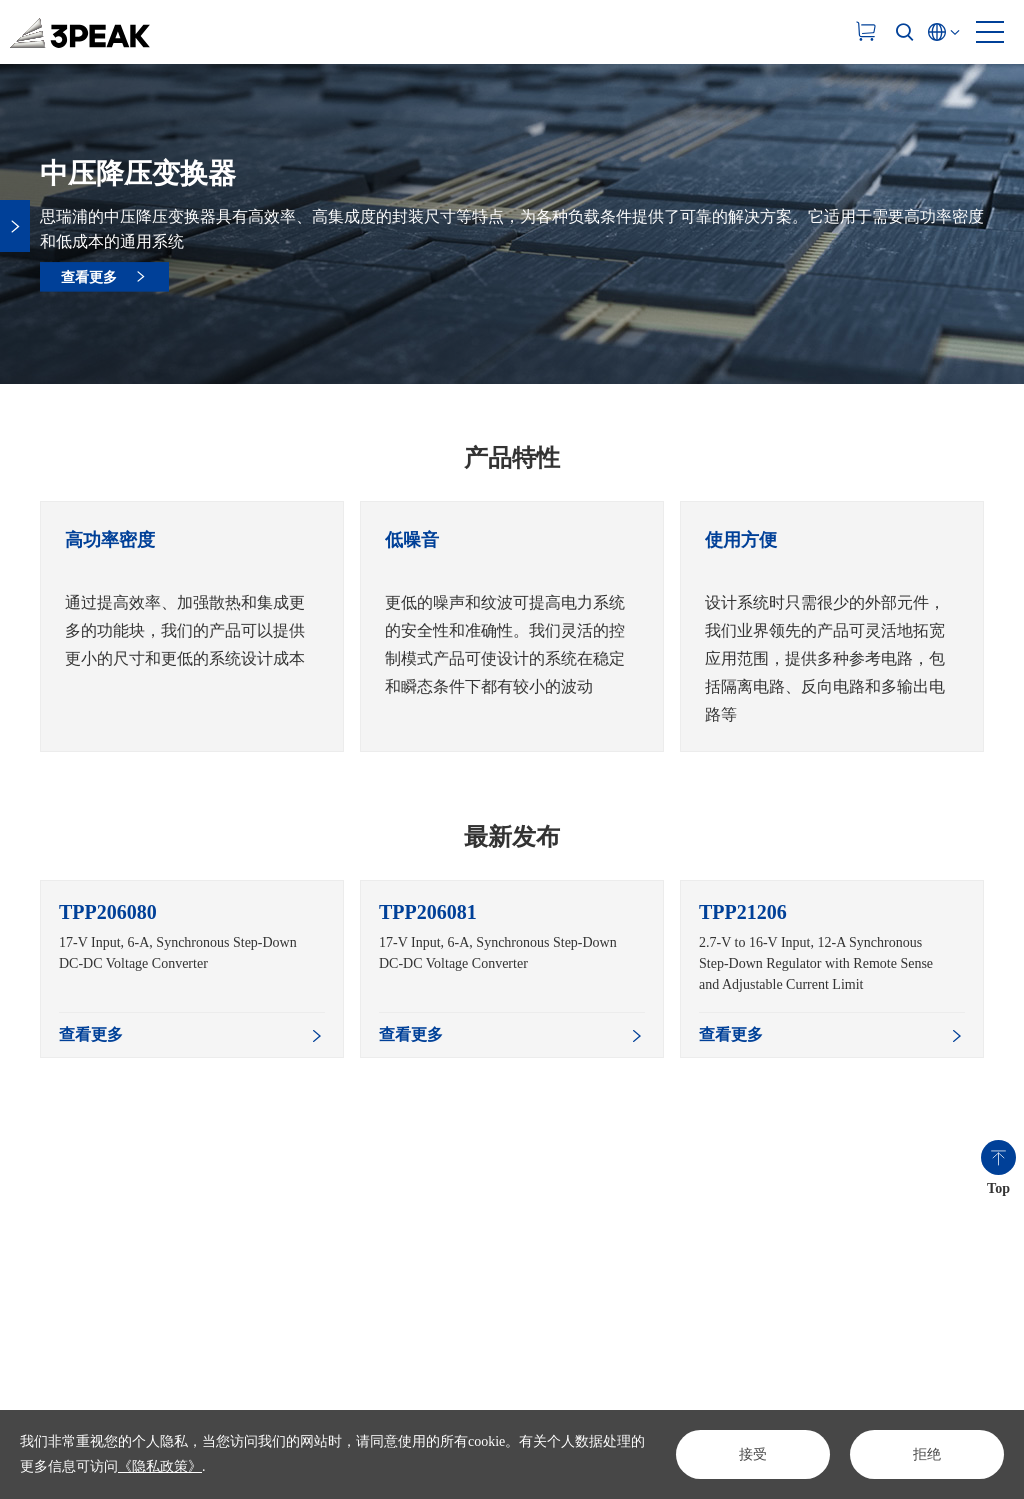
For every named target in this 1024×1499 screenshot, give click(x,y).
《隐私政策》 (160, 1466)
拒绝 (927, 1454)
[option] (192, 627)
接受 (753, 1454)
